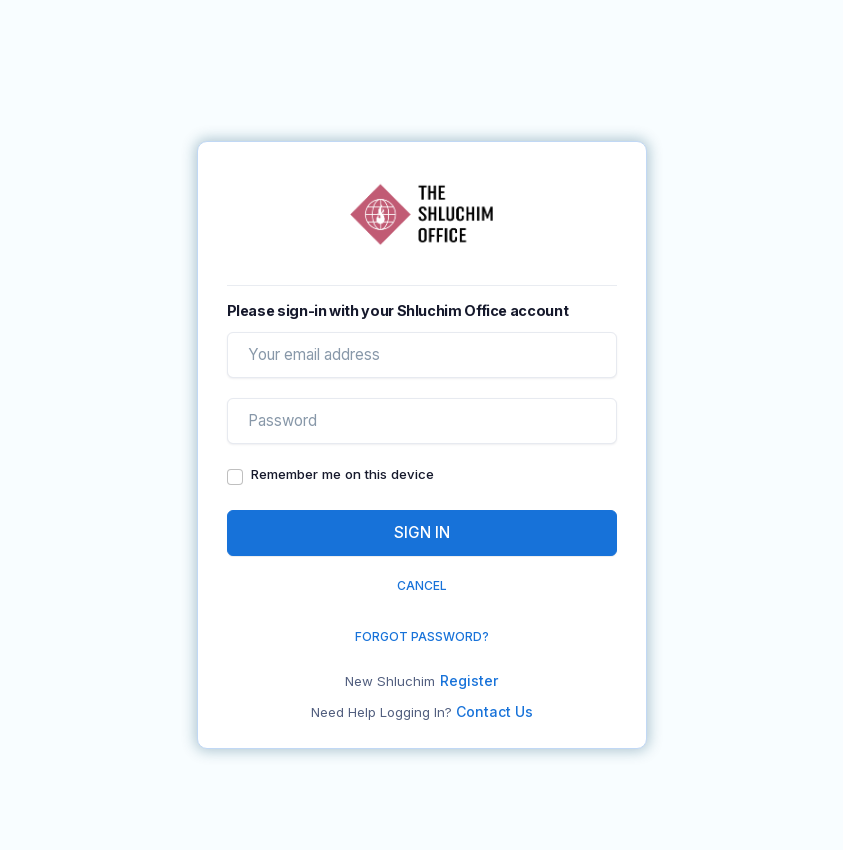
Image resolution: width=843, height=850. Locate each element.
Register (469, 680)
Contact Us (494, 711)
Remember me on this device (342, 474)
